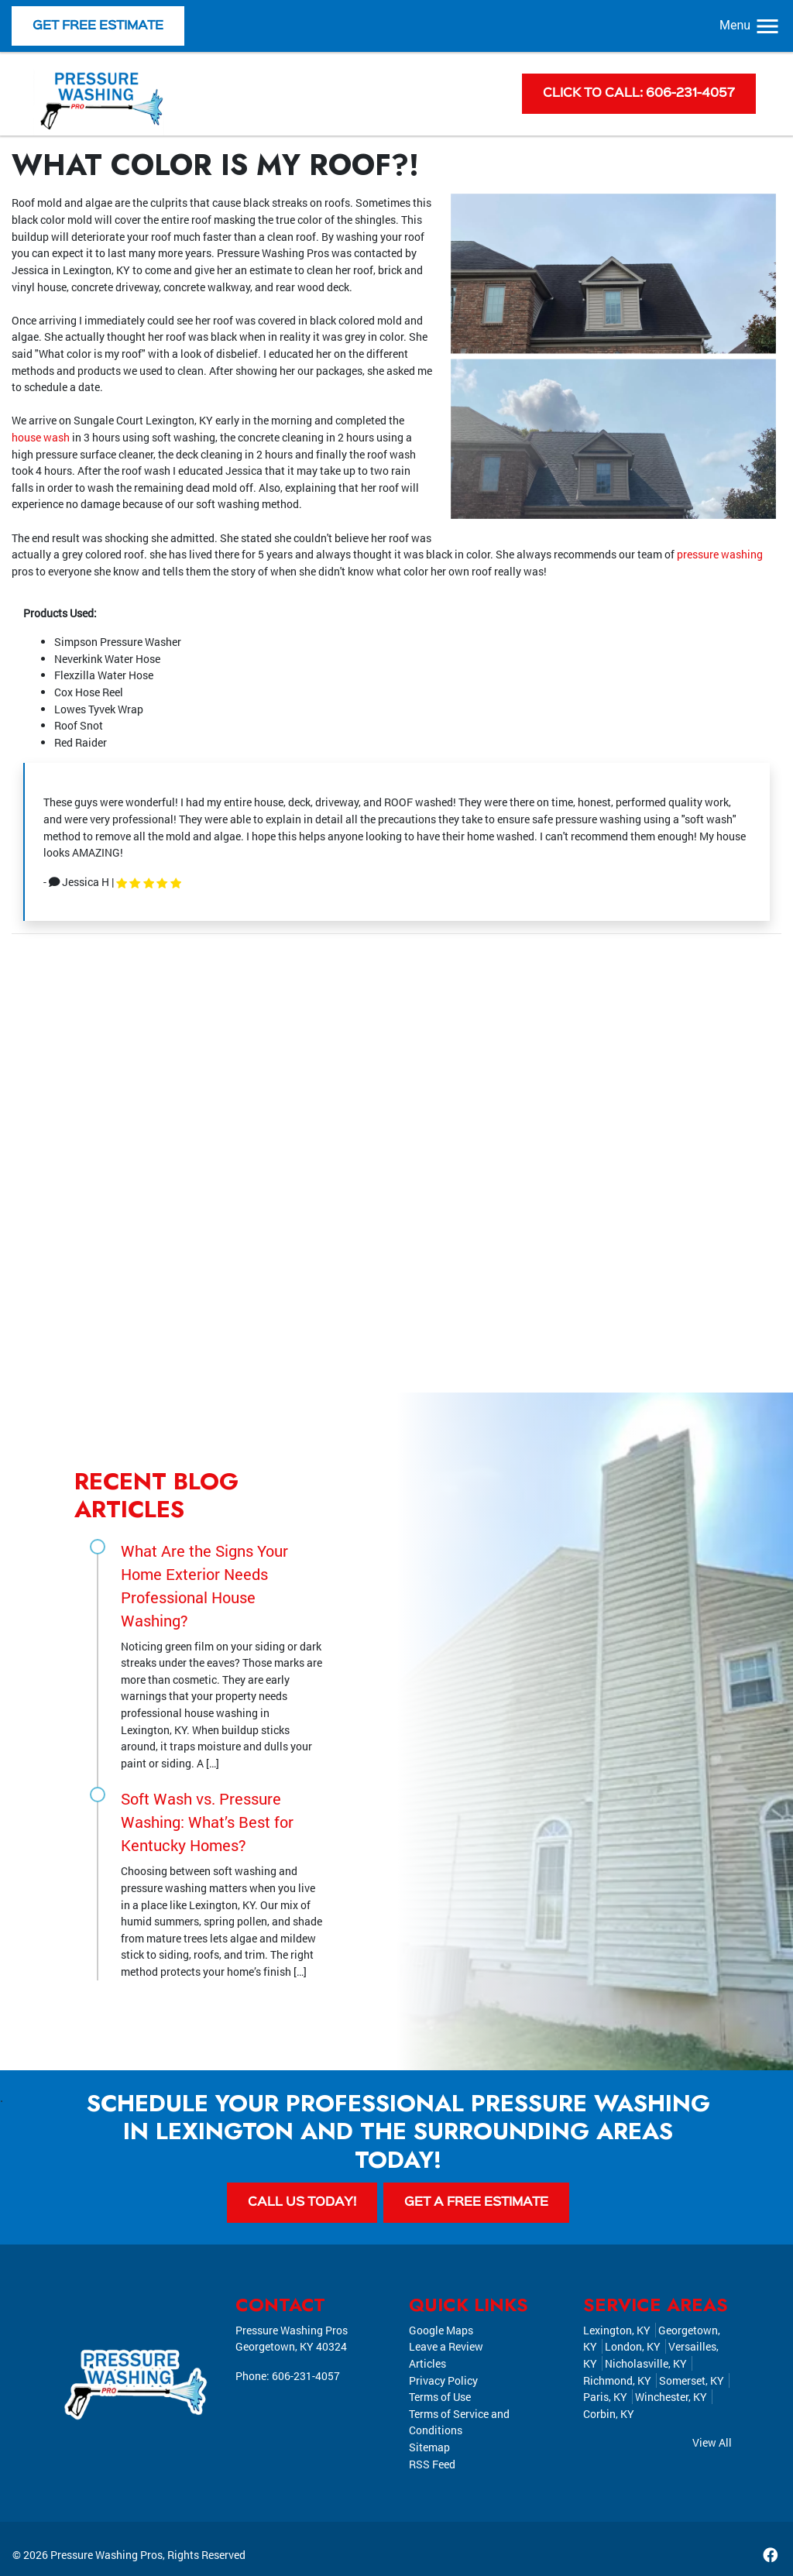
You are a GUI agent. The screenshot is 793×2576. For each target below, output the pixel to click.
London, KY (633, 2347)
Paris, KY (605, 2397)
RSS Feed (432, 2464)
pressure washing (720, 554)
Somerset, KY (691, 2380)
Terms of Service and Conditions (459, 2422)
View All (712, 2443)
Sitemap (429, 2447)
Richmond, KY (617, 2380)
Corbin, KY (608, 2413)
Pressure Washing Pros (106, 2555)
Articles (427, 2363)
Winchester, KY (671, 2397)
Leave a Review (446, 2347)
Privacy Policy (443, 2380)
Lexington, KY (617, 2330)
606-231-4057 (306, 2375)
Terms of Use (440, 2397)
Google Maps (441, 2330)
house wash (41, 437)
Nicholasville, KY (646, 2363)
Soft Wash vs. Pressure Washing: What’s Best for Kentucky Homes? (207, 1822)
